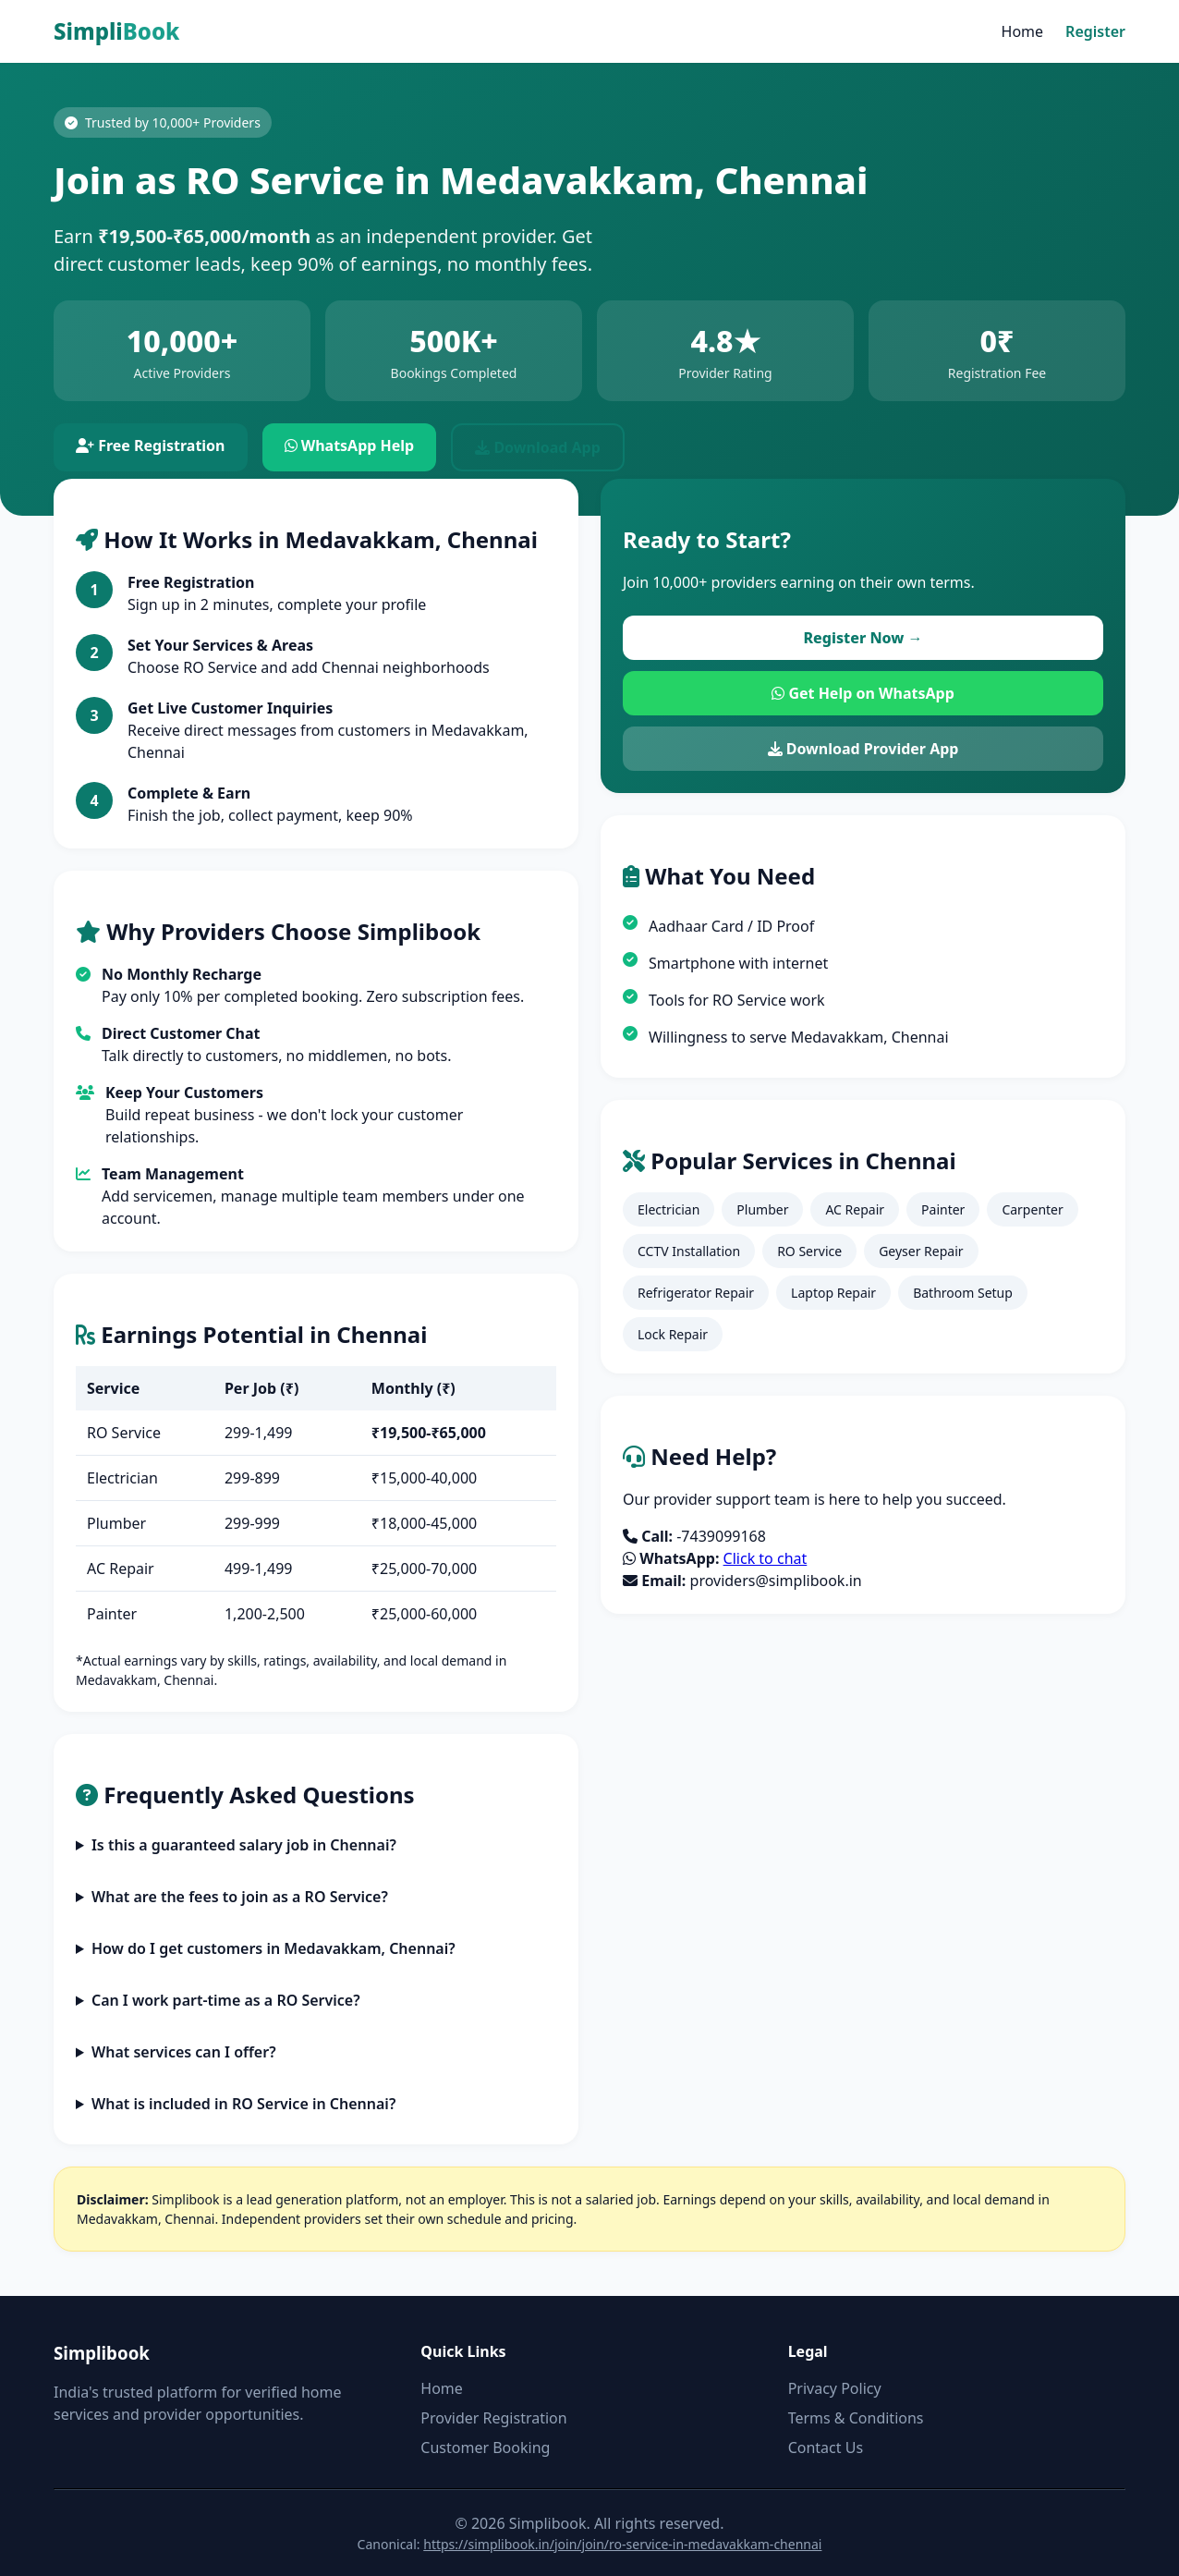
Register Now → (862, 638)
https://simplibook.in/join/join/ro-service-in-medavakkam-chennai (622, 2544)
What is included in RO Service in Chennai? (243, 2104)
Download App (538, 447)
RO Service (809, 1251)
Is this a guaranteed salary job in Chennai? (243, 1845)
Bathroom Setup (963, 1292)
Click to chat (765, 1558)
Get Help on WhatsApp (863, 693)
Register (1095, 31)
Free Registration (150, 445)
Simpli (116, 31)
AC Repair (854, 1209)
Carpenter (1032, 1209)
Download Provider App (863, 749)
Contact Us (825, 2447)
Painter (943, 1209)
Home (1023, 31)
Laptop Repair (833, 1292)
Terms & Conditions (856, 2418)
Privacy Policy (834, 2388)
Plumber (762, 1209)
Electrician (668, 1209)
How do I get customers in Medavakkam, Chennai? (273, 1948)
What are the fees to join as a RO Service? (239, 1896)
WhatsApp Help (350, 445)
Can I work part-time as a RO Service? (225, 2000)
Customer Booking (485, 2447)
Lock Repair (673, 1334)
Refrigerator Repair (696, 1292)
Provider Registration (493, 2418)
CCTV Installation (689, 1251)
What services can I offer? (183, 2052)
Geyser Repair (921, 1251)
